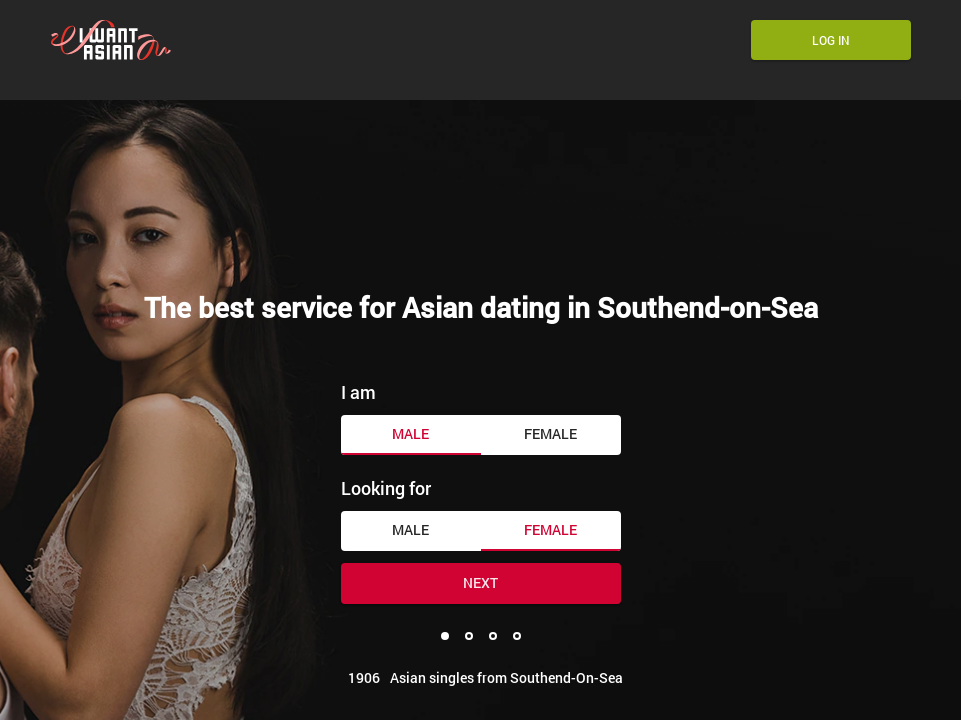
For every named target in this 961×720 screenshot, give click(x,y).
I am (358, 392)
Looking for (386, 488)
